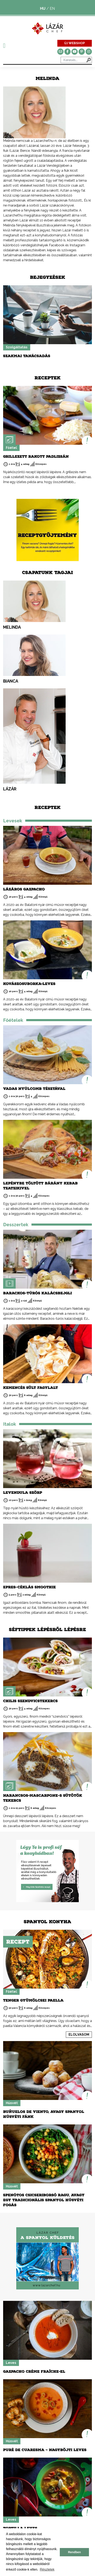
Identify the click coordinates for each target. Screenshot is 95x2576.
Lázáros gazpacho (24, 889)
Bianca (10, 681)
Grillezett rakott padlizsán (36, 456)
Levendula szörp (22, 1492)
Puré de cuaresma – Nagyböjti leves (44, 2449)
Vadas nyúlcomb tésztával (34, 1088)
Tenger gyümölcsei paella (33, 2000)
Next (89, 306)
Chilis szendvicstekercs (30, 1701)
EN (52, 8)
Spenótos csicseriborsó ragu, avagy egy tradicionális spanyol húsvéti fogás (44, 2200)
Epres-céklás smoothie (29, 1587)
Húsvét (12, 2103)
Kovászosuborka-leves (29, 983)
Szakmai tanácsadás (26, 356)
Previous (6, 306)
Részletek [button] (47, 2569)
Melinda (12, 627)
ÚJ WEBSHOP (74, 43)
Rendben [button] (74, 2552)
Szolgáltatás (17, 347)
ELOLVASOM (79, 2034)
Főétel (11, 448)
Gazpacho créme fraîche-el (34, 2371)
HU (42, 8)
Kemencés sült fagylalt (30, 1387)
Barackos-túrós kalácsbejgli (37, 1293)
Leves (11, 2363)
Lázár (9, 788)
